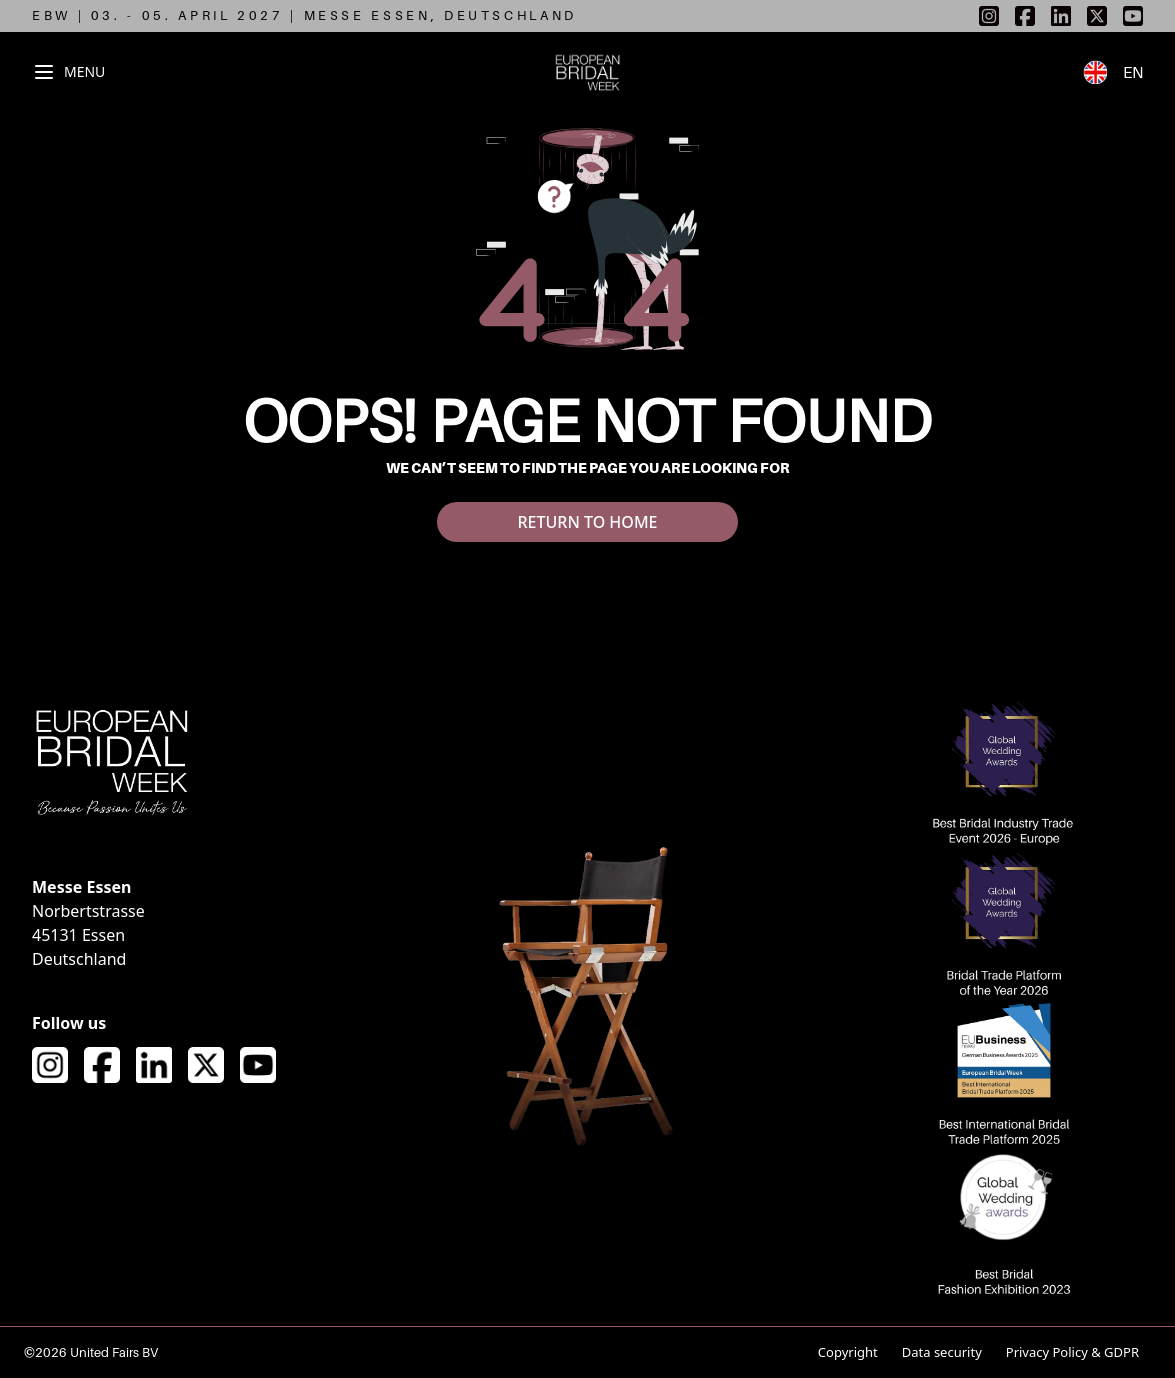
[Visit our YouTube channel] (258, 1065)
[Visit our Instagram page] (50, 1065)
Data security (942, 1352)
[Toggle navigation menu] (68, 72)
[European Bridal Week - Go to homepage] (587, 72)
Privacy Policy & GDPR (1072, 1352)
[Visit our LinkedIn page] (154, 1065)
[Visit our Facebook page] (102, 1065)
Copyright (848, 1352)
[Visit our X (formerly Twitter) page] (206, 1065)
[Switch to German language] (1103, 72)
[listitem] (989, 16)
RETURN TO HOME (587, 522)
